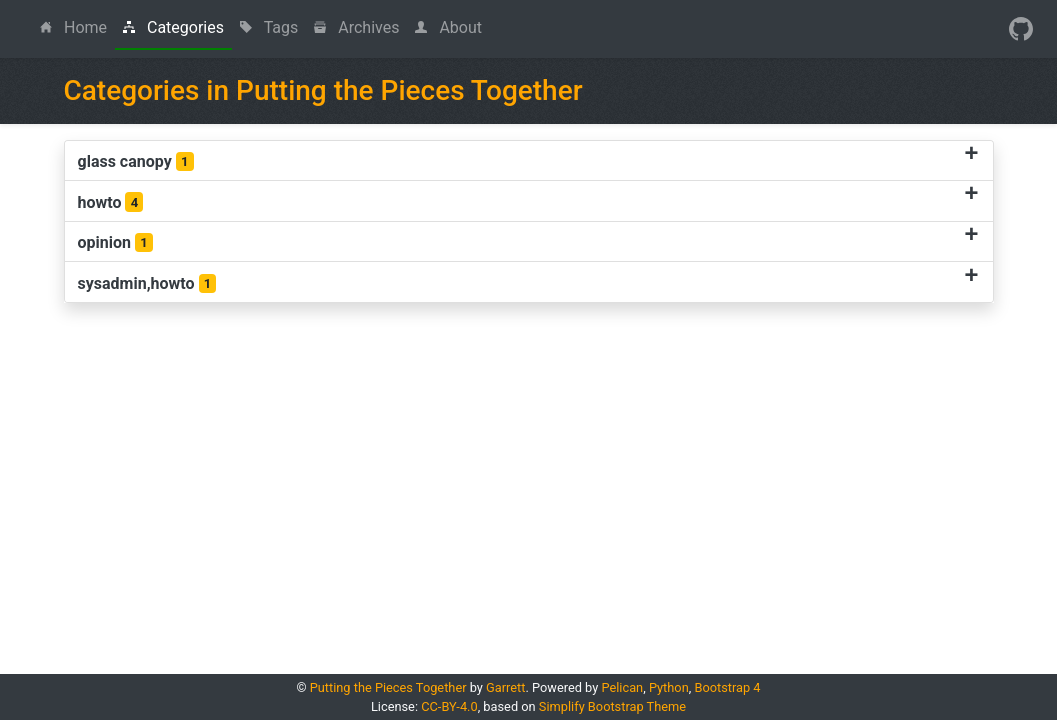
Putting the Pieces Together (388, 687)
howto (111, 202)
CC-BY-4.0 (449, 706)
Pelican (622, 687)
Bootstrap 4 (727, 687)
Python (669, 687)
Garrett (505, 687)
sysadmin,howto (147, 284)
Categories (173, 27)
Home (77, 26)
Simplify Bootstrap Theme (612, 706)
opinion (115, 243)
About (448, 27)
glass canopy (136, 162)
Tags (269, 27)
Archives (356, 27)
